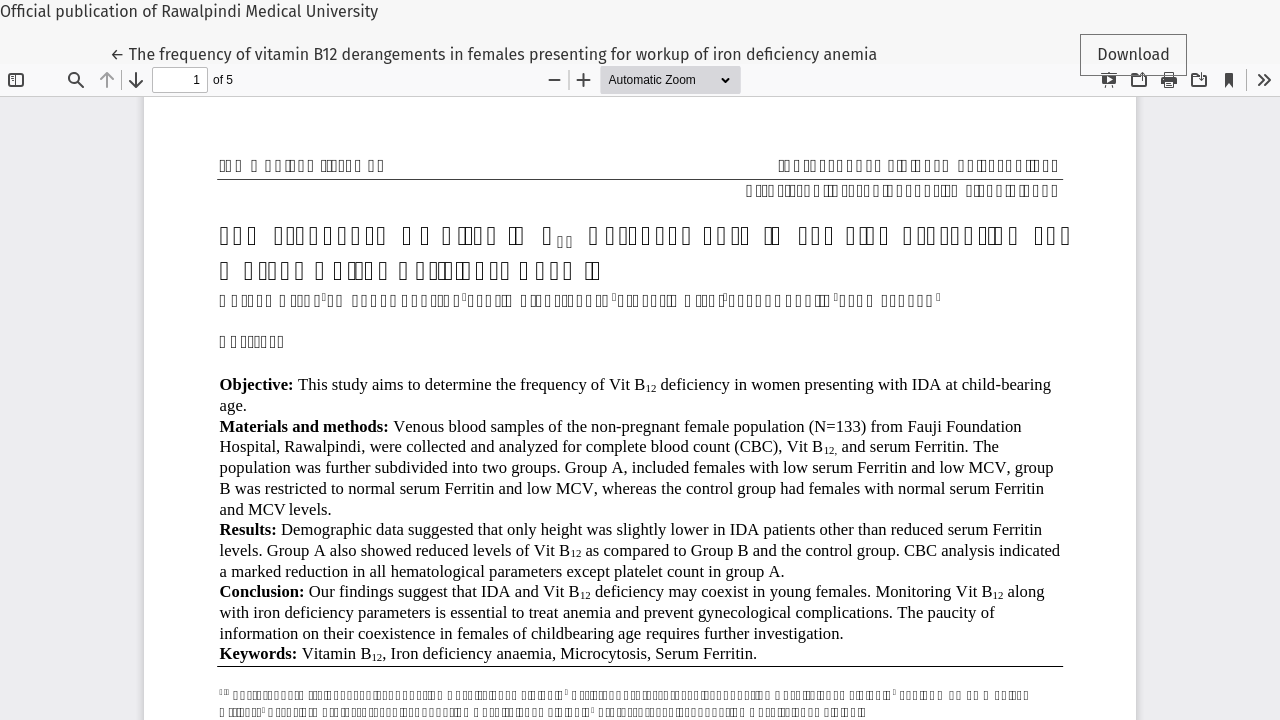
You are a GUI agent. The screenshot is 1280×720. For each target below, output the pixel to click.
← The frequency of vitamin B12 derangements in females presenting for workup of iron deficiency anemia (493, 53)
